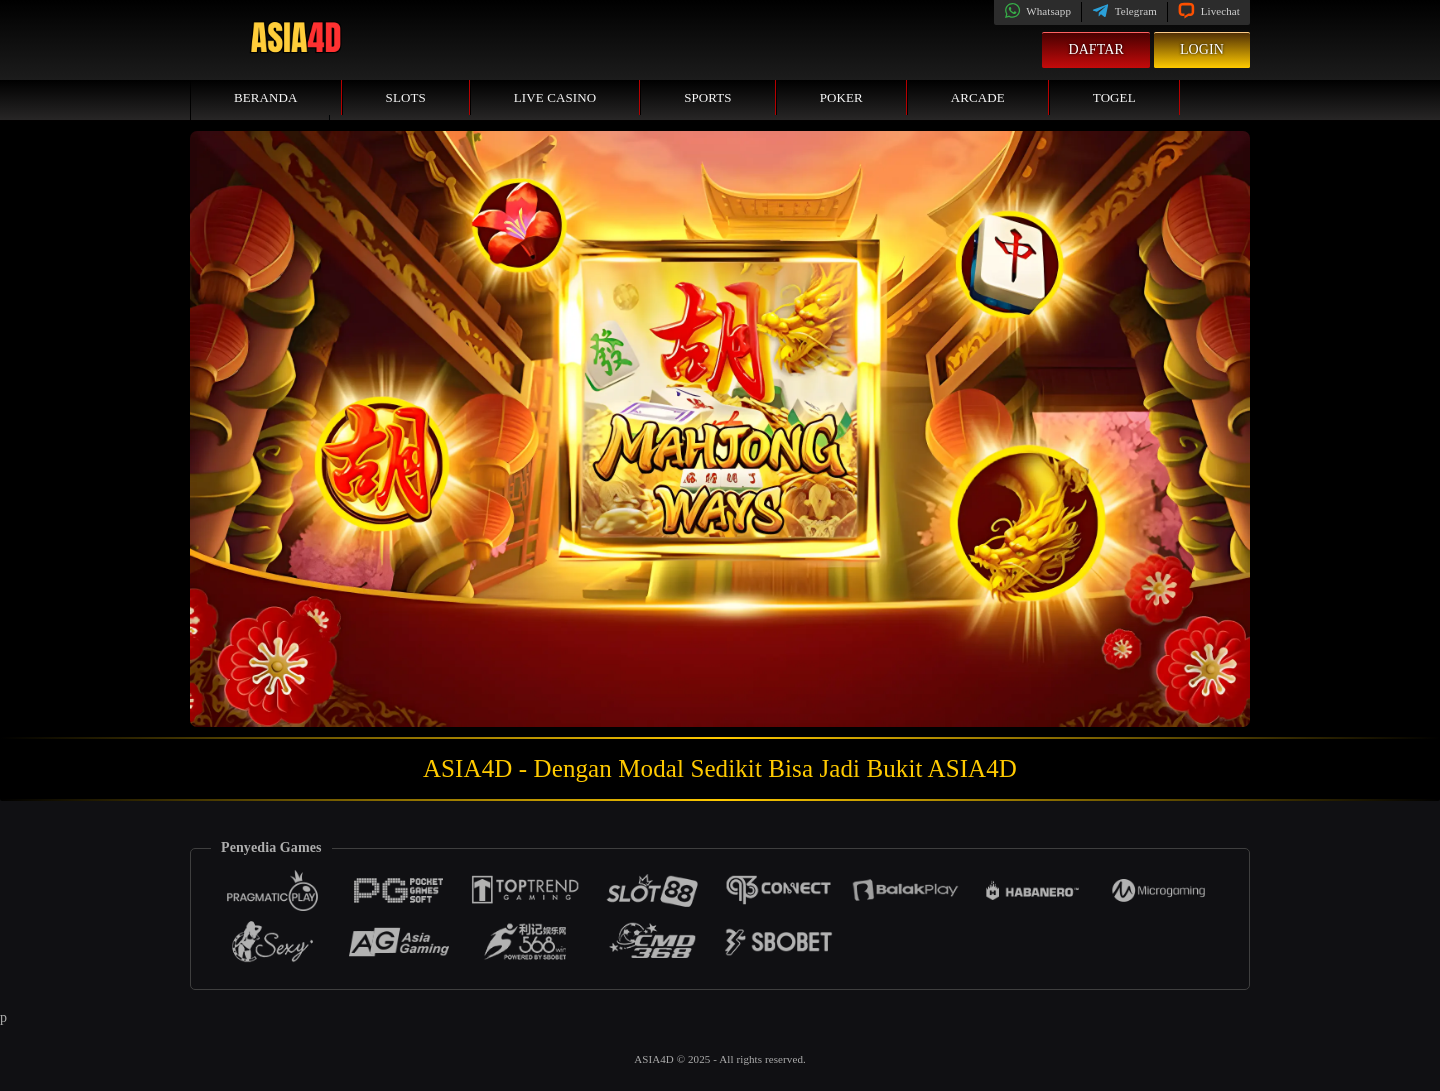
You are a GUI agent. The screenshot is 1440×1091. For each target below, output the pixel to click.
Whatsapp (1037, 11)
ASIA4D (655, 1059)
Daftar (1096, 49)
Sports (708, 97)
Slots (406, 97)
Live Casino (555, 97)
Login (1202, 49)
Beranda (266, 97)
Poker (841, 97)
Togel (1114, 97)
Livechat (1209, 11)
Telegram (1124, 11)
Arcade (978, 97)
